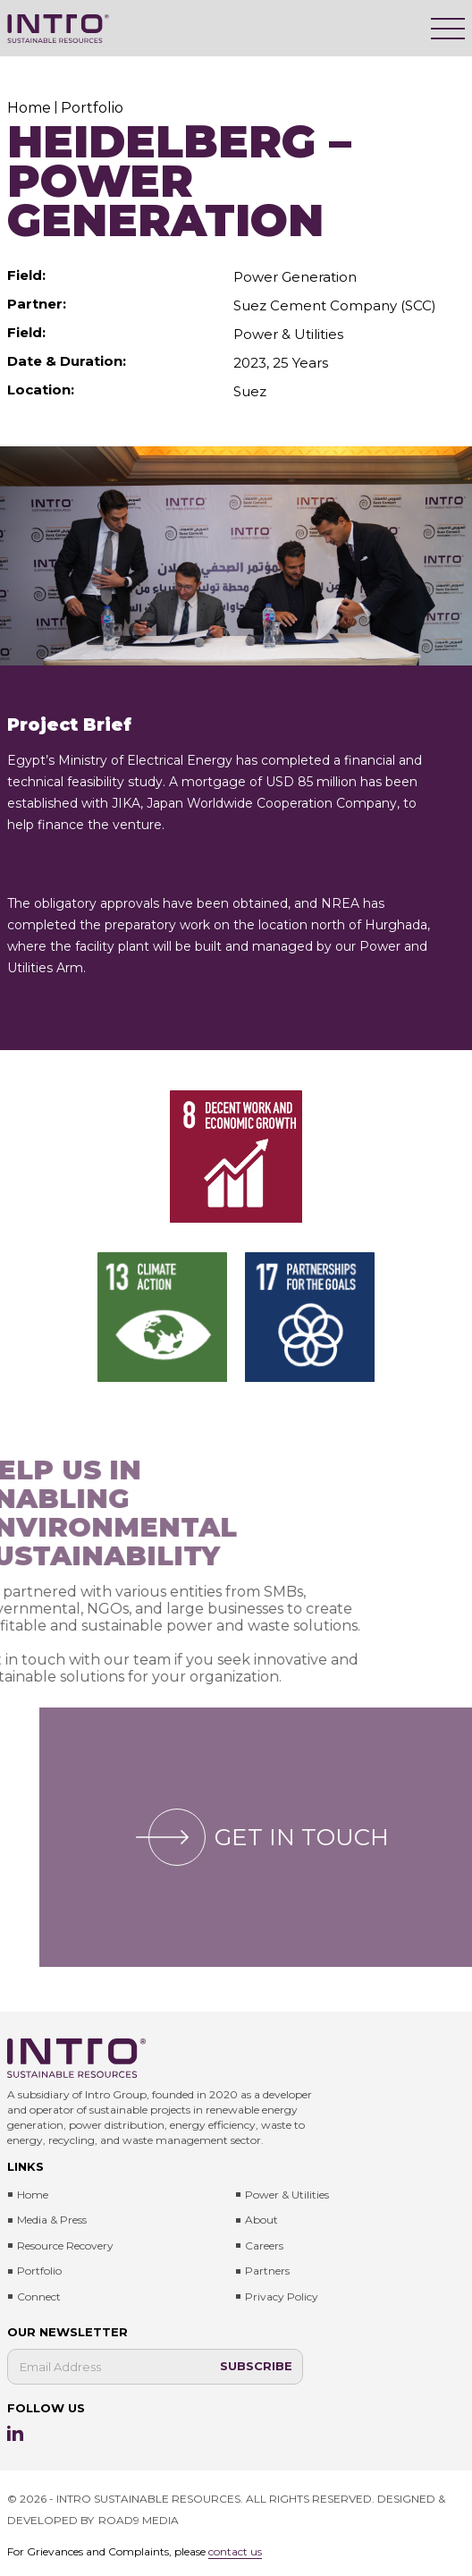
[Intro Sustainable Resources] (58, 28)
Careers (264, 2245)
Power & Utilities (287, 2194)
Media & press (52, 2219)
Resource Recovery (65, 2245)
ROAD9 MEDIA (138, 2520)
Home (32, 2194)
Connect (39, 2296)
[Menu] (448, 28)
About (261, 2219)
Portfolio (39, 2270)
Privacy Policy (281, 2296)
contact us (235, 2551)
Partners (267, 2270)
